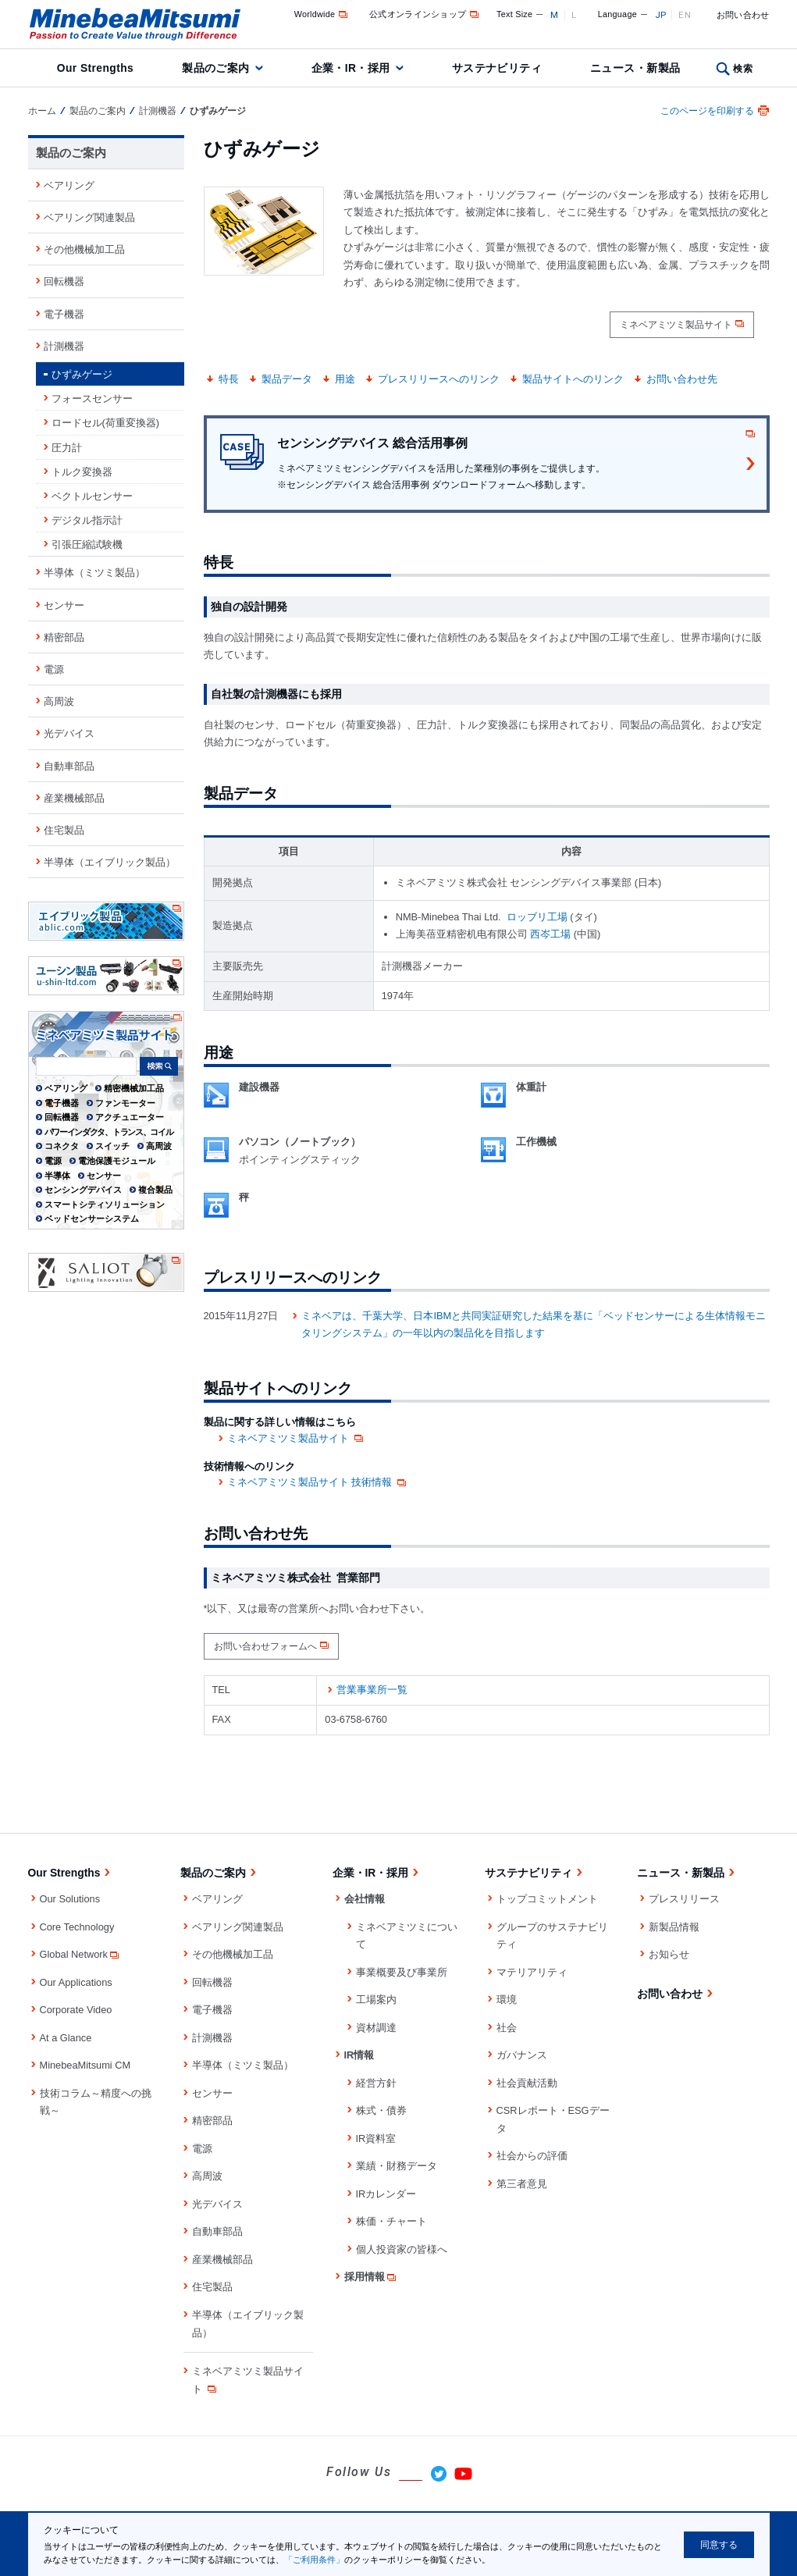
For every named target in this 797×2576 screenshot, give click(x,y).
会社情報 (364, 1899)
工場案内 (376, 1999)
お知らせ (669, 1954)
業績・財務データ (396, 2166)
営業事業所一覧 (371, 1689)
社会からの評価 (532, 2155)
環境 (506, 1999)
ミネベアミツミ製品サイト (676, 324)
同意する (719, 2544)
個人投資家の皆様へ (401, 2249)
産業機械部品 (74, 798)
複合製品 (155, 1189)
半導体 (57, 1175)
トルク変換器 (82, 472)
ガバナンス (521, 2055)
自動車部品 (69, 766)
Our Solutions (70, 1899)
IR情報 (359, 2055)
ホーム (42, 110)
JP (661, 14)
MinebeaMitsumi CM (85, 2065)
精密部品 (64, 637)
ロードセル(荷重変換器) (106, 423)
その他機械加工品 (84, 249)
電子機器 (64, 314)
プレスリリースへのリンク (439, 379)
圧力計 (67, 448)
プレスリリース (684, 1899)
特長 (229, 379)
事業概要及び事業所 (401, 1972)
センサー (64, 605)
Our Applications (76, 1982)
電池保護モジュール (116, 1160)
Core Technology (77, 1927)
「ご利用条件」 (314, 2559)
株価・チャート (391, 2221)
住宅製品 (64, 830)
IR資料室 (376, 2138)
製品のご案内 (216, 68)
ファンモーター (125, 1103)
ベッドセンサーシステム (91, 1218)
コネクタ (61, 1146)
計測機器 (157, 110)
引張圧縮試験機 (87, 544)
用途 (345, 379)
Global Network (80, 1954)
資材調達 (376, 2027)
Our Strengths (95, 68)
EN (684, 14)
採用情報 (371, 2276)
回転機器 (64, 281)
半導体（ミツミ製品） (94, 572)
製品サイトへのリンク (573, 379)
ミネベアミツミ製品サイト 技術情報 (318, 1482)
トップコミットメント (547, 1899)
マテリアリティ (532, 1972)
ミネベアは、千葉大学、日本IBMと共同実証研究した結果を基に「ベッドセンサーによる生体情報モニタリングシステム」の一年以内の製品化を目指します (533, 1325)
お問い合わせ (743, 15)
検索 (743, 68)
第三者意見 (521, 2184)
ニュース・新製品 (635, 68)
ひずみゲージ (82, 374)
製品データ (287, 379)
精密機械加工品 (134, 1088)
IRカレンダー (386, 2194)
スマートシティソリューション (104, 1204)
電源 (54, 669)
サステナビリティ (497, 68)
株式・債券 (381, 2110)
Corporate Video (76, 2010)
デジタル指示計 (87, 520)
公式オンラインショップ (425, 14)
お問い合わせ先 (681, 379)
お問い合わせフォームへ (265, 1646)
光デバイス (69, 733)
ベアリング (69, 185)
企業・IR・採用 (350, 68)
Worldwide (322, 14)
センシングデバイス (83, 1189)
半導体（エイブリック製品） (110, 862)
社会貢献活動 (526, 2083)
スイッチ (112, 1146)
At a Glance (66, 2038)
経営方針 (376, 2083)
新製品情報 (674, 1927)
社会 (506, 2027)
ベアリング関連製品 (89, 217)
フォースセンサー (92, 398)
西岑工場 (550, 934)
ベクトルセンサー (92, 496)
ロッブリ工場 (537, 917)
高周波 (59, 701)
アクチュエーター (129, 1117)
